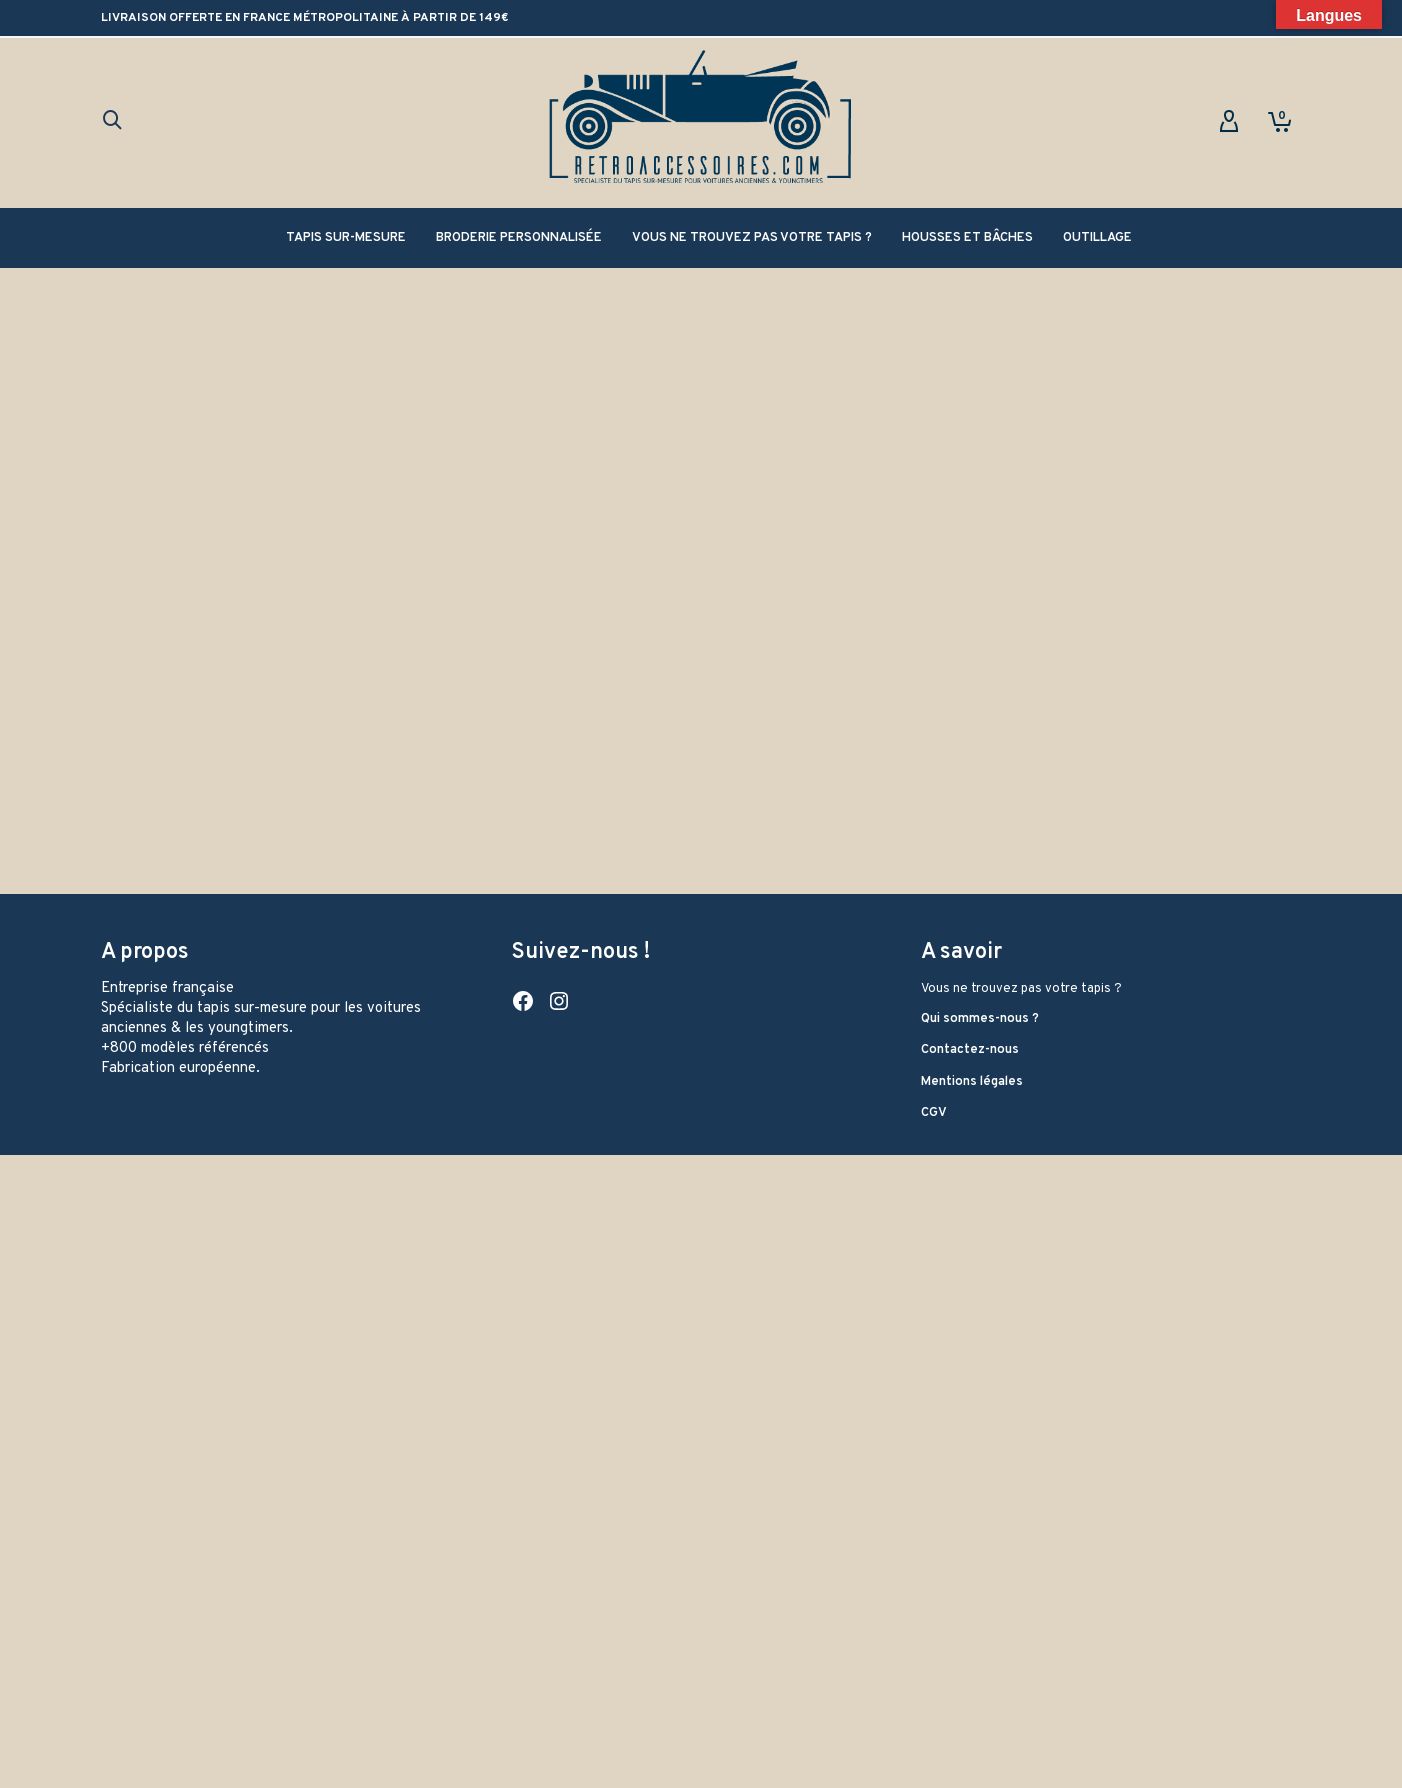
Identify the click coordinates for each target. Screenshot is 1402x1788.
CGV (934, 860)
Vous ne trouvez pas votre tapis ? (1021, 736)
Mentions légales (972, 829)
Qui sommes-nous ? (980, 766)
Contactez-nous (970, 797)
